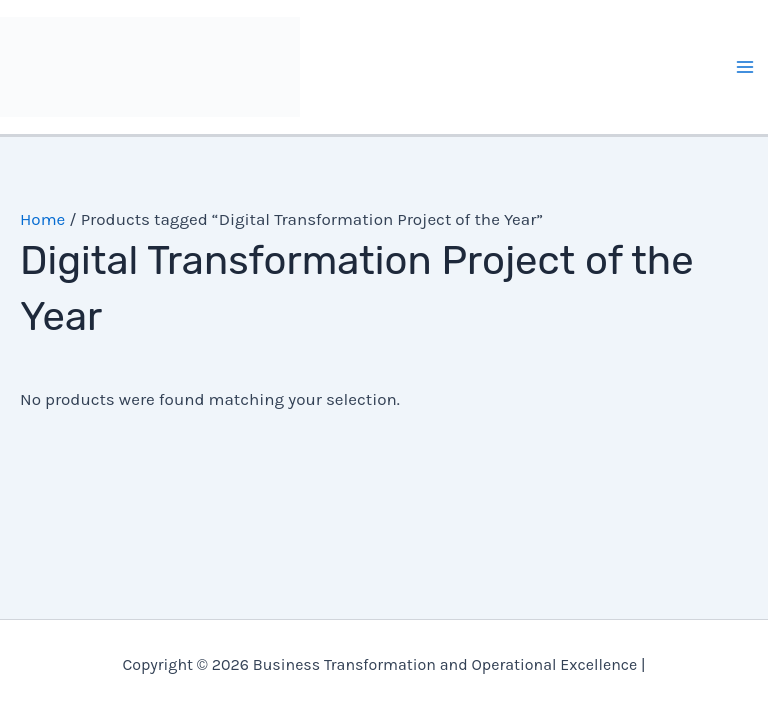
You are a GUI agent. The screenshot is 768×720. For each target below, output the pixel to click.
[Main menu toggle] (746, 67)
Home (42, 219)
